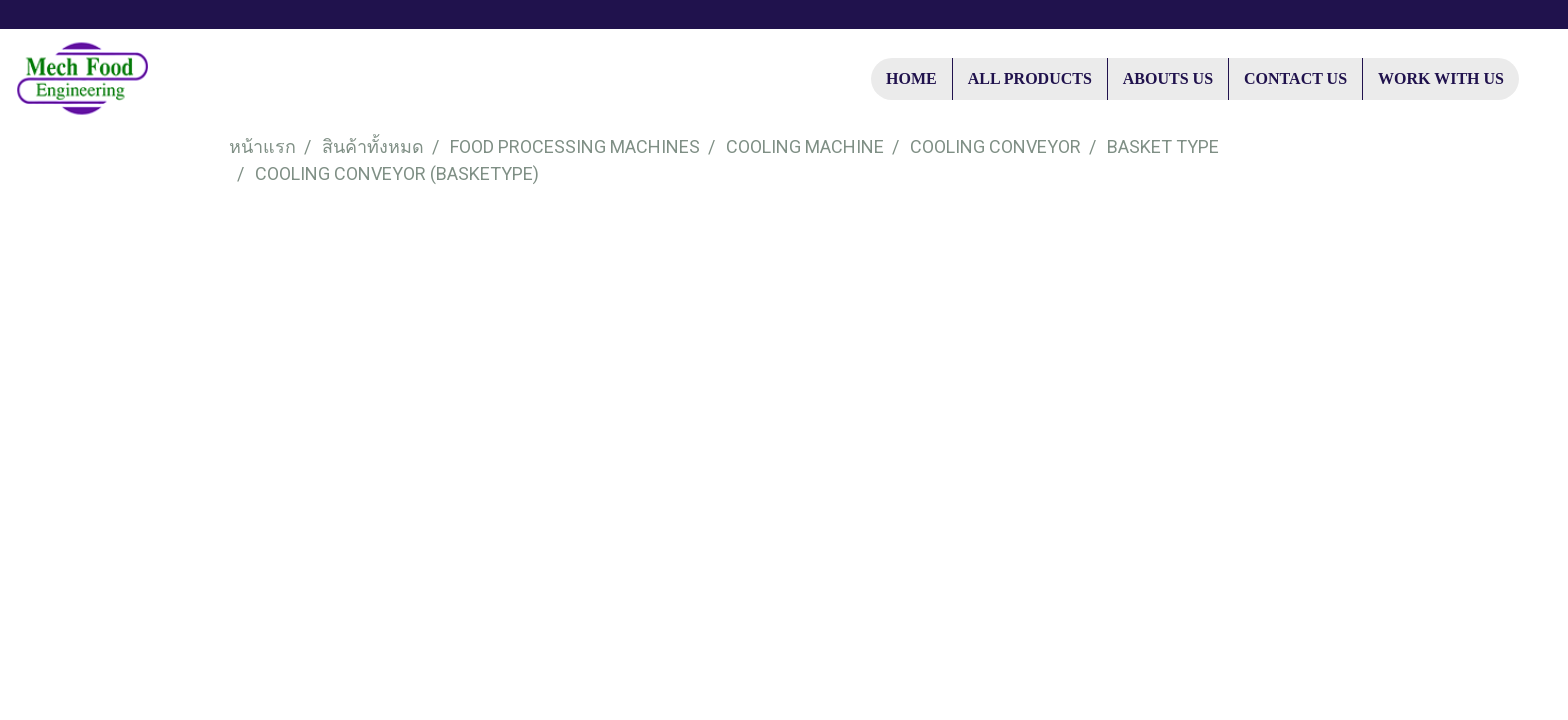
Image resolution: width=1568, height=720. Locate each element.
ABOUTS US (1168, 78)
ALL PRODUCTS (1030, 78)
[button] (1537, 79)
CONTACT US (1295, 78)
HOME (911, 78)
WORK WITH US (1441, 78)
